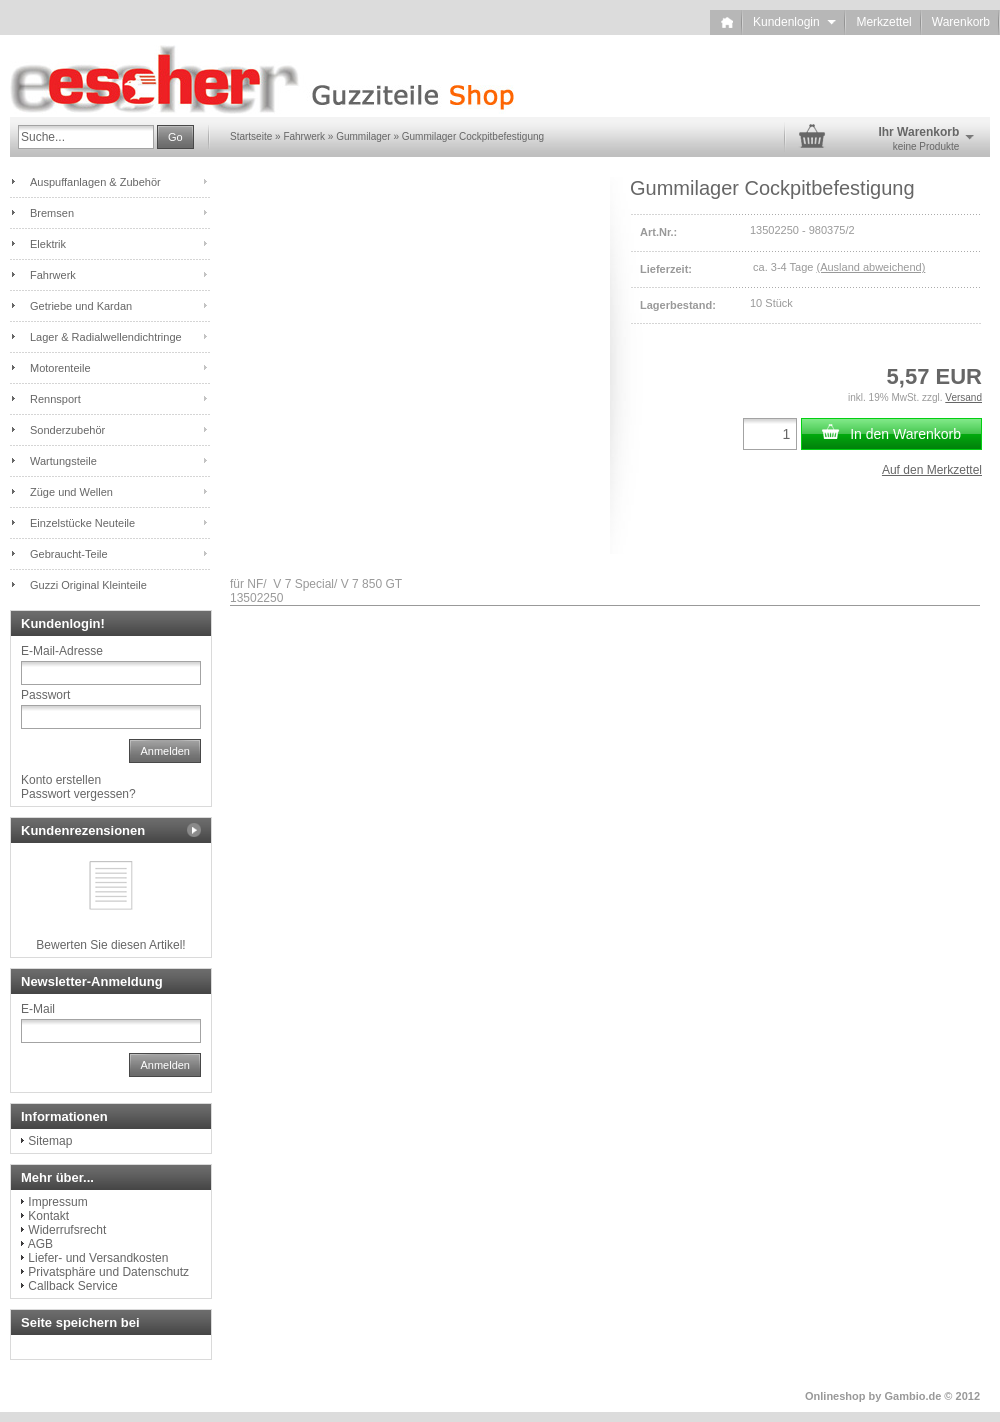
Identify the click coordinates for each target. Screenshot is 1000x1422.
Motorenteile (60, 368)
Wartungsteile (63, 461)
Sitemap (50, 1141)
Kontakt (48, 1216)
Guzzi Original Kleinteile (88, 585)
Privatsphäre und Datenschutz (108, 1272)
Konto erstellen (61, 780)
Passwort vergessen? (78, 794)
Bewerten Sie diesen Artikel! (110, 945)
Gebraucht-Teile (69, 554)
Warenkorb (961, 22)
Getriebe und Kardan (81, 306)
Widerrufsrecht (67, 1230)
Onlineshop (835, 1396)
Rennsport (55, 399)
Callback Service (72, 1286)
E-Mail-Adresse (62, 651)
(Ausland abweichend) (870, 267)
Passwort (45, 695)
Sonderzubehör (67, 430)
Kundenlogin (794, 22)
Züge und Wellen (71, 492)
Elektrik (48, 244)
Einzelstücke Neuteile (82, 523)
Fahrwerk (53, 275)
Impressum (57, 1202)
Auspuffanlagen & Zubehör (95, 182)
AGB (40, 1244)
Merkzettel (883, 22)
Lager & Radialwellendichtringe (106, 337)
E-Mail (38, 1009)
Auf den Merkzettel (932, 470)
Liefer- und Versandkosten (98, 1258)
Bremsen (52, 213)
